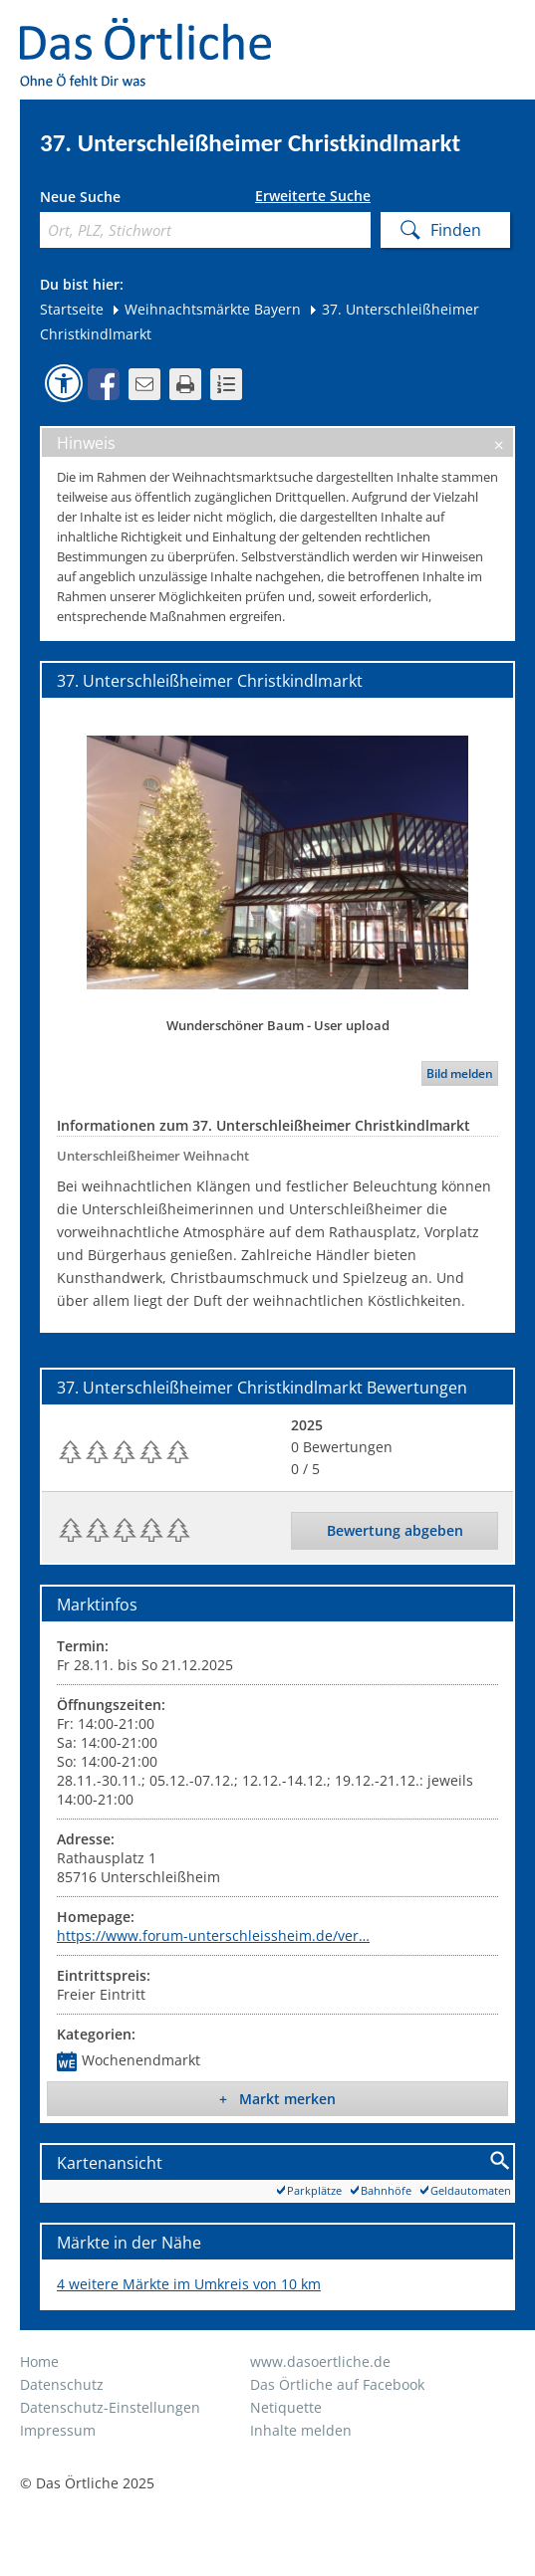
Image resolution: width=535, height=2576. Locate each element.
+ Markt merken (277, 2098)
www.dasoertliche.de (320, 2361)
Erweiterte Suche (313, 196)
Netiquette (286, 2407)
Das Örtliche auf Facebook (337, 2384)
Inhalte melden (301, 2430)
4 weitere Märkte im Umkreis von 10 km (189, 2283)
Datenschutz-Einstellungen (110, 2407)
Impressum (58, 2430)
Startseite (72, 309)
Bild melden (459, 1073)
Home (39, 2361)
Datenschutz (62, 2384)
